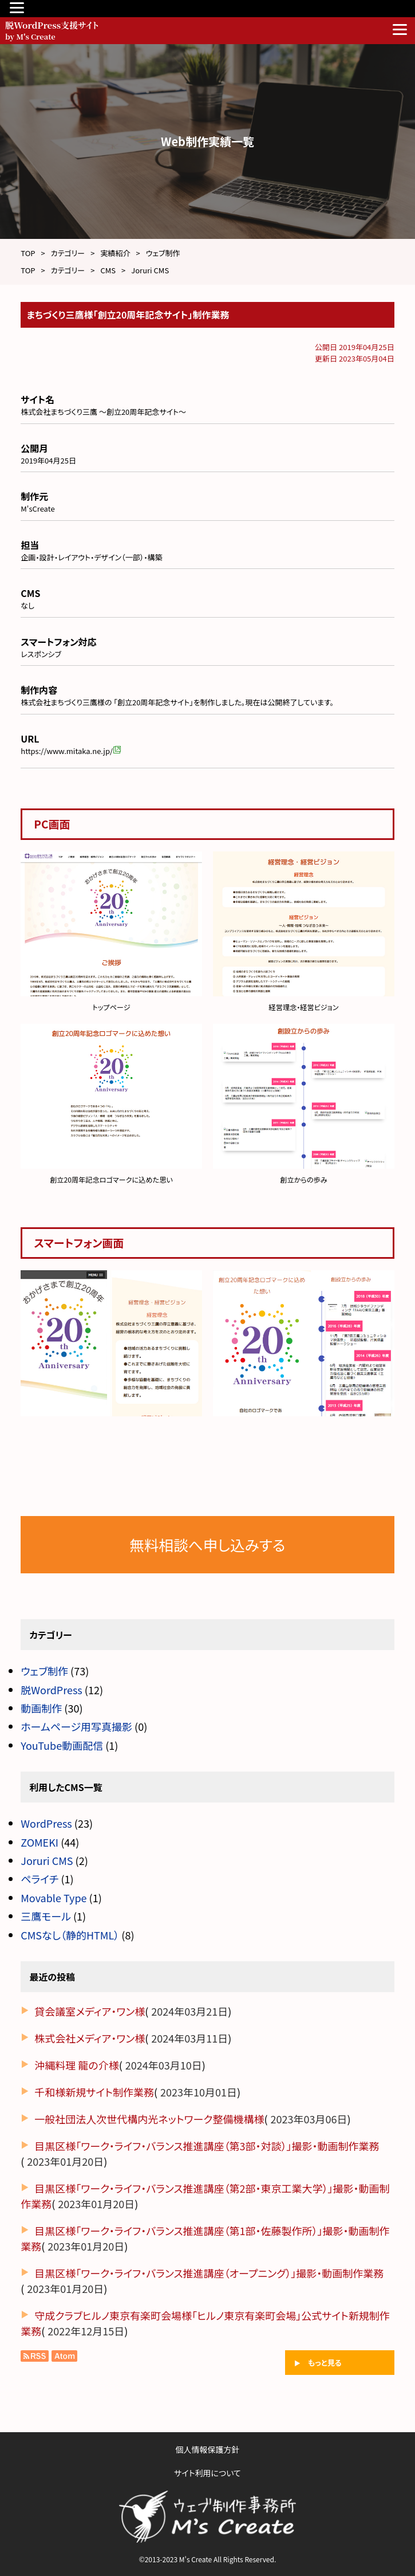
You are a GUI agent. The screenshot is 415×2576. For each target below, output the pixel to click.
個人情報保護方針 (208, 2449)
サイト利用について (207, 2473)
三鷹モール (46, 1916)
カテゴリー (68, 253)
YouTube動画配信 (62, 1745)
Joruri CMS (150, 270)
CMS (108, 270)
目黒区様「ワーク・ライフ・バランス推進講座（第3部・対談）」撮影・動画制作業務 (206, 2145)
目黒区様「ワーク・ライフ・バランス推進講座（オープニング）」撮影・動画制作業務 (209, 2272)
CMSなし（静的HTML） (70, 1934)
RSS (35, 2356)
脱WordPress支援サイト (167, 29)
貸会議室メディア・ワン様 (89, 2011)
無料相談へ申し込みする (207, 1544)
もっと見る (325, 2362)
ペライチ (39, 1878)
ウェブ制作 (163, 253)
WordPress (46, 1823)
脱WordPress (51, 1689)
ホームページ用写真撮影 (76, 1726)
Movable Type (53, 1897)
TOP (28, 253)
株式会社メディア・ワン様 (89, 2038)
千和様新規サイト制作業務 (94, 2091)
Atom (63, 2356)
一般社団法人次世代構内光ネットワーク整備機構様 (149, 2118)
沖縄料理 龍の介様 (76, 2064)
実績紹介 (115, 253)
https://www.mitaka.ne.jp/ (71, 750)
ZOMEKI (39, 1842)
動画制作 (41, 1708)
